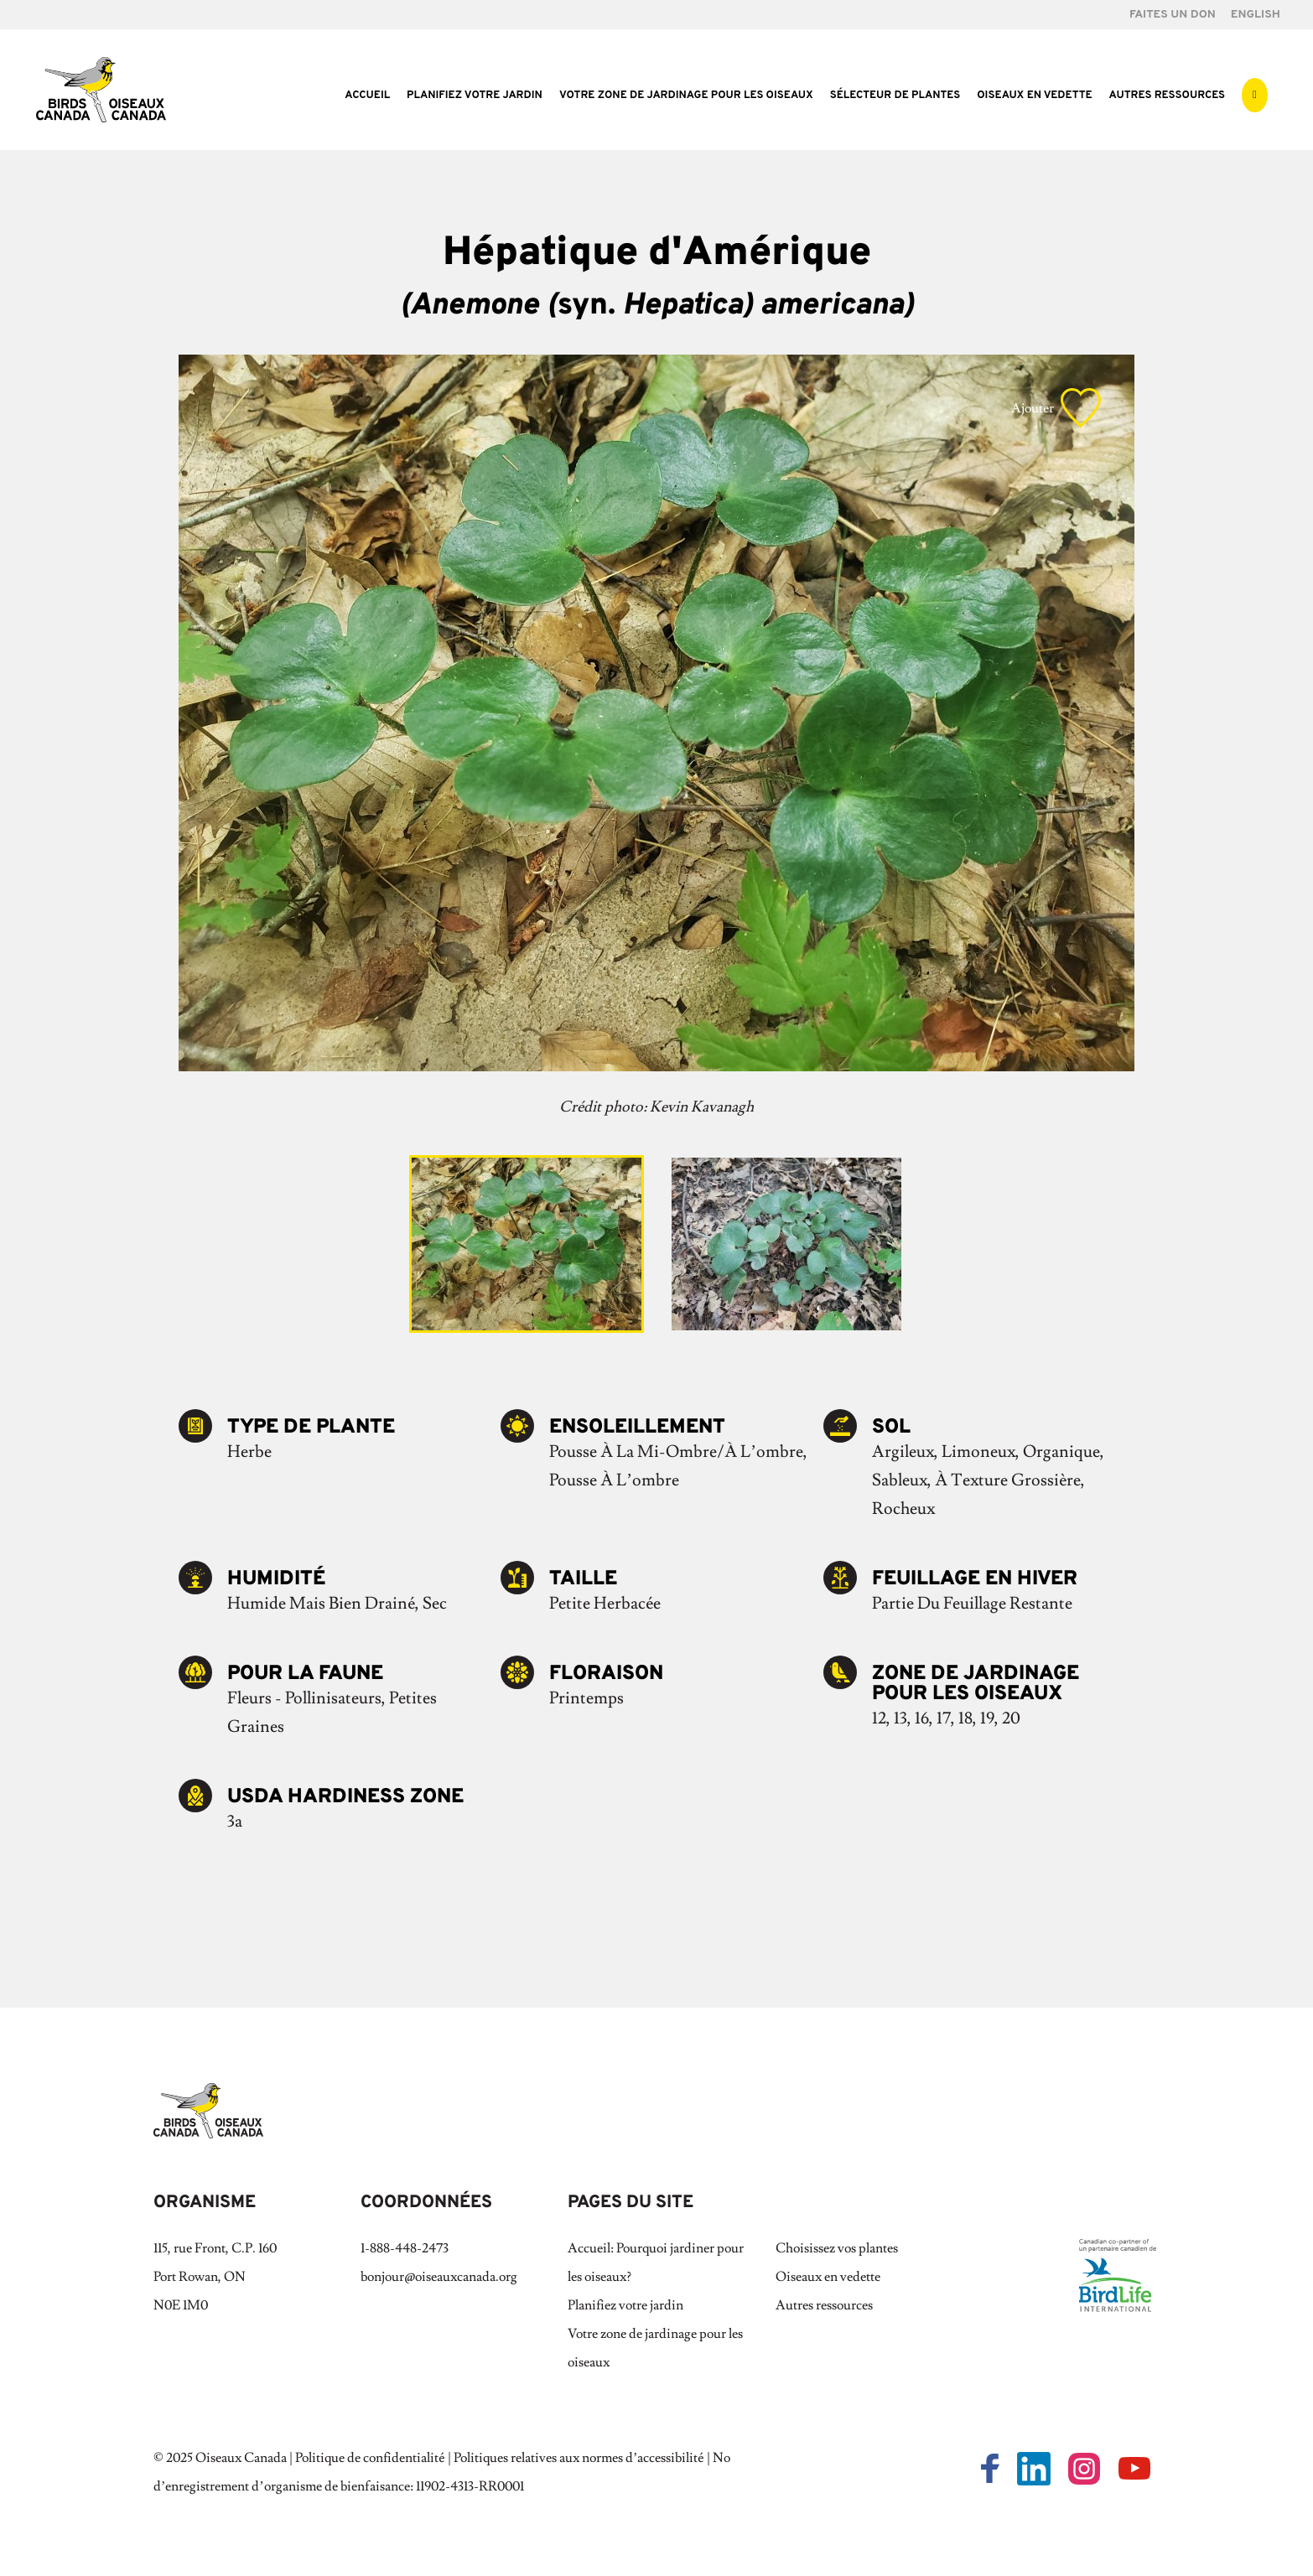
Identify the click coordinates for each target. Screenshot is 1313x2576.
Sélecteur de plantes (895, 96)
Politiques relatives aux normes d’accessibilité (579, 2457)
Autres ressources (1167, 96)
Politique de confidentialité (370, 2457)
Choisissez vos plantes (837, 2248)
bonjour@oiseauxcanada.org (439, 2276)
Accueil (367, 96)
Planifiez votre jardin (474, 96)
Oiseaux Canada (241, 2457)
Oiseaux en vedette (1034, 96)
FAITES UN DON (1172, 15)
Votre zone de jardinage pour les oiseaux (686, 96)
